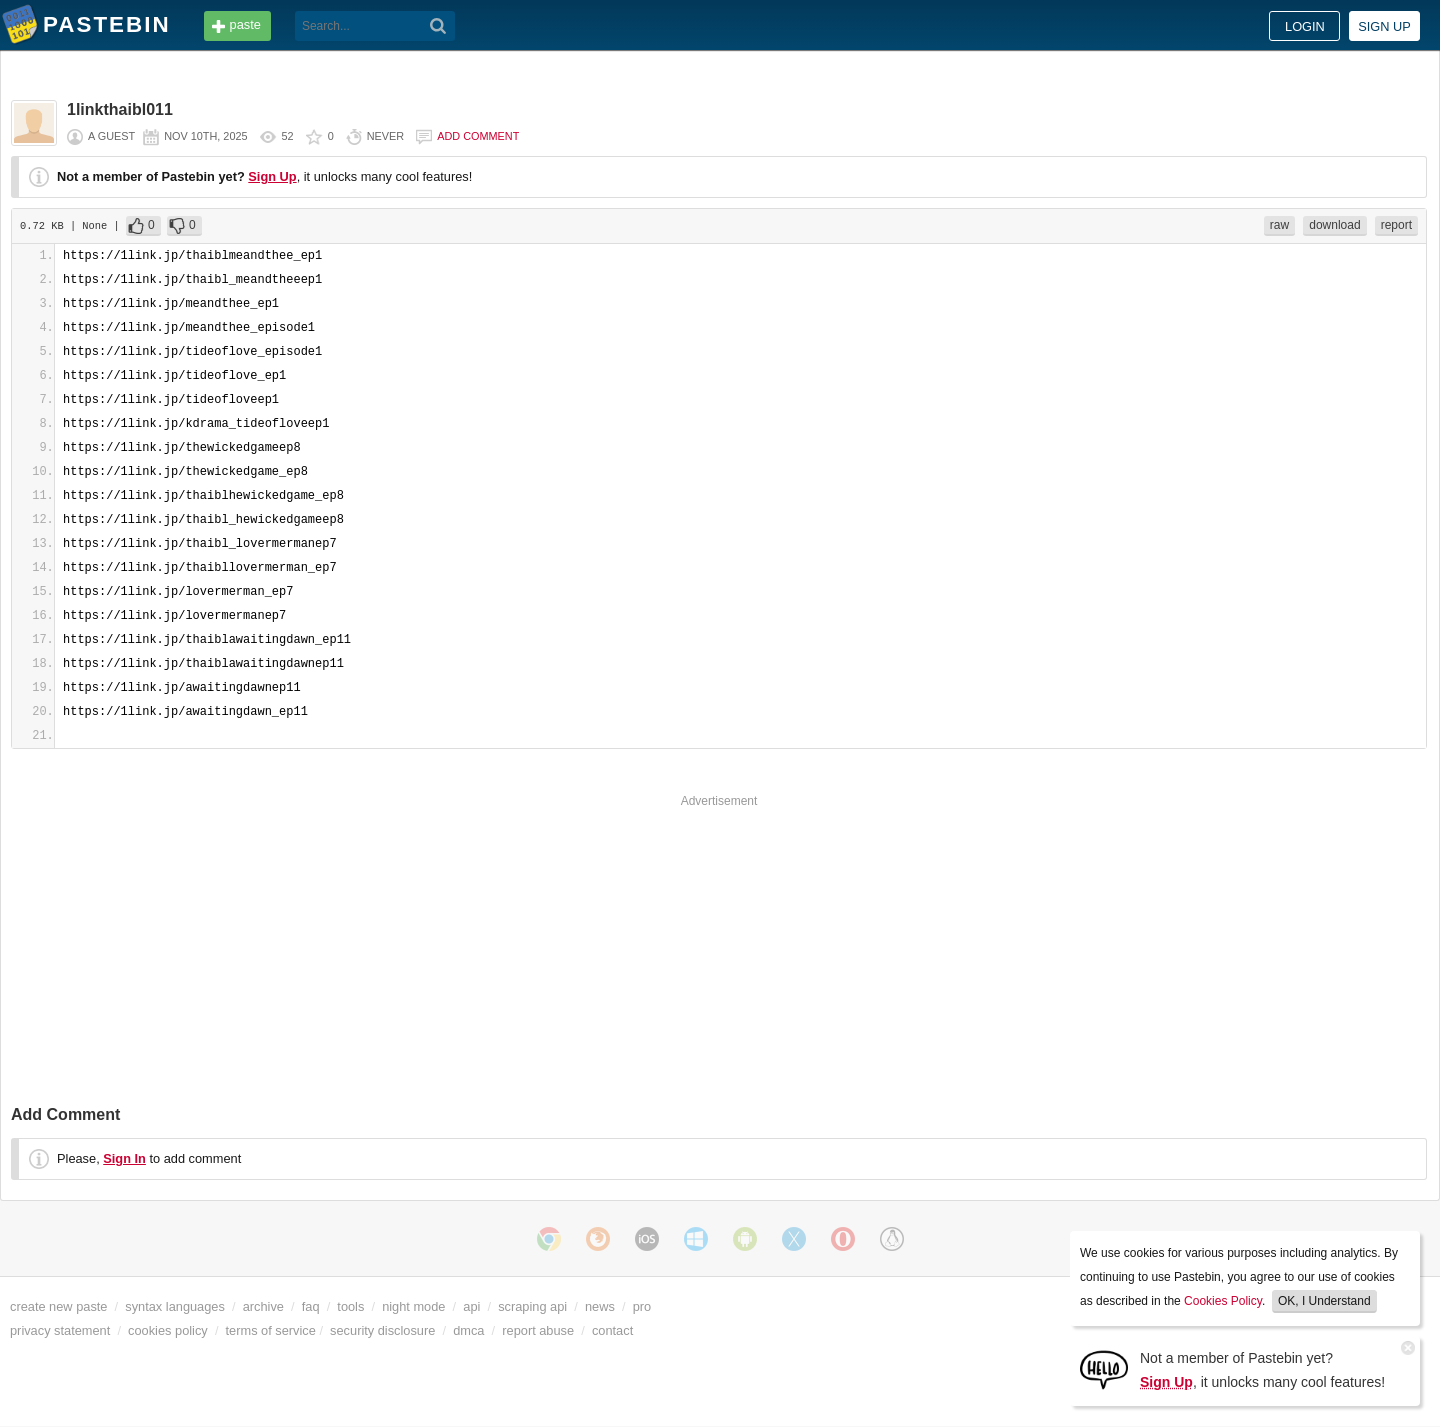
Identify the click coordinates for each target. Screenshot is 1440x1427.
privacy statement (60, 1330)
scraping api (532, 1306)
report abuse (538, 1330)
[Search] (438, 26)
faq (311, 1306)
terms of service (271, 1330)
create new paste (58, 1306)
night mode (413, 1306)
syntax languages (175, 1306)
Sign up (1384, 26)
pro (642, 1306)
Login (1305, 26)
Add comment (478, 136)
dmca (468, 1330)
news (600, 1306)
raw (1279, 225)
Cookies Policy (1223, 1301)
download (1334, 225)
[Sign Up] (1104, 1368)
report (1396, 225)
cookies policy (168, 1330)
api (471, 1306)
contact (612, 1330)
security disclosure (382, 1330)
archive (263, 1306)
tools (350, 1306)
